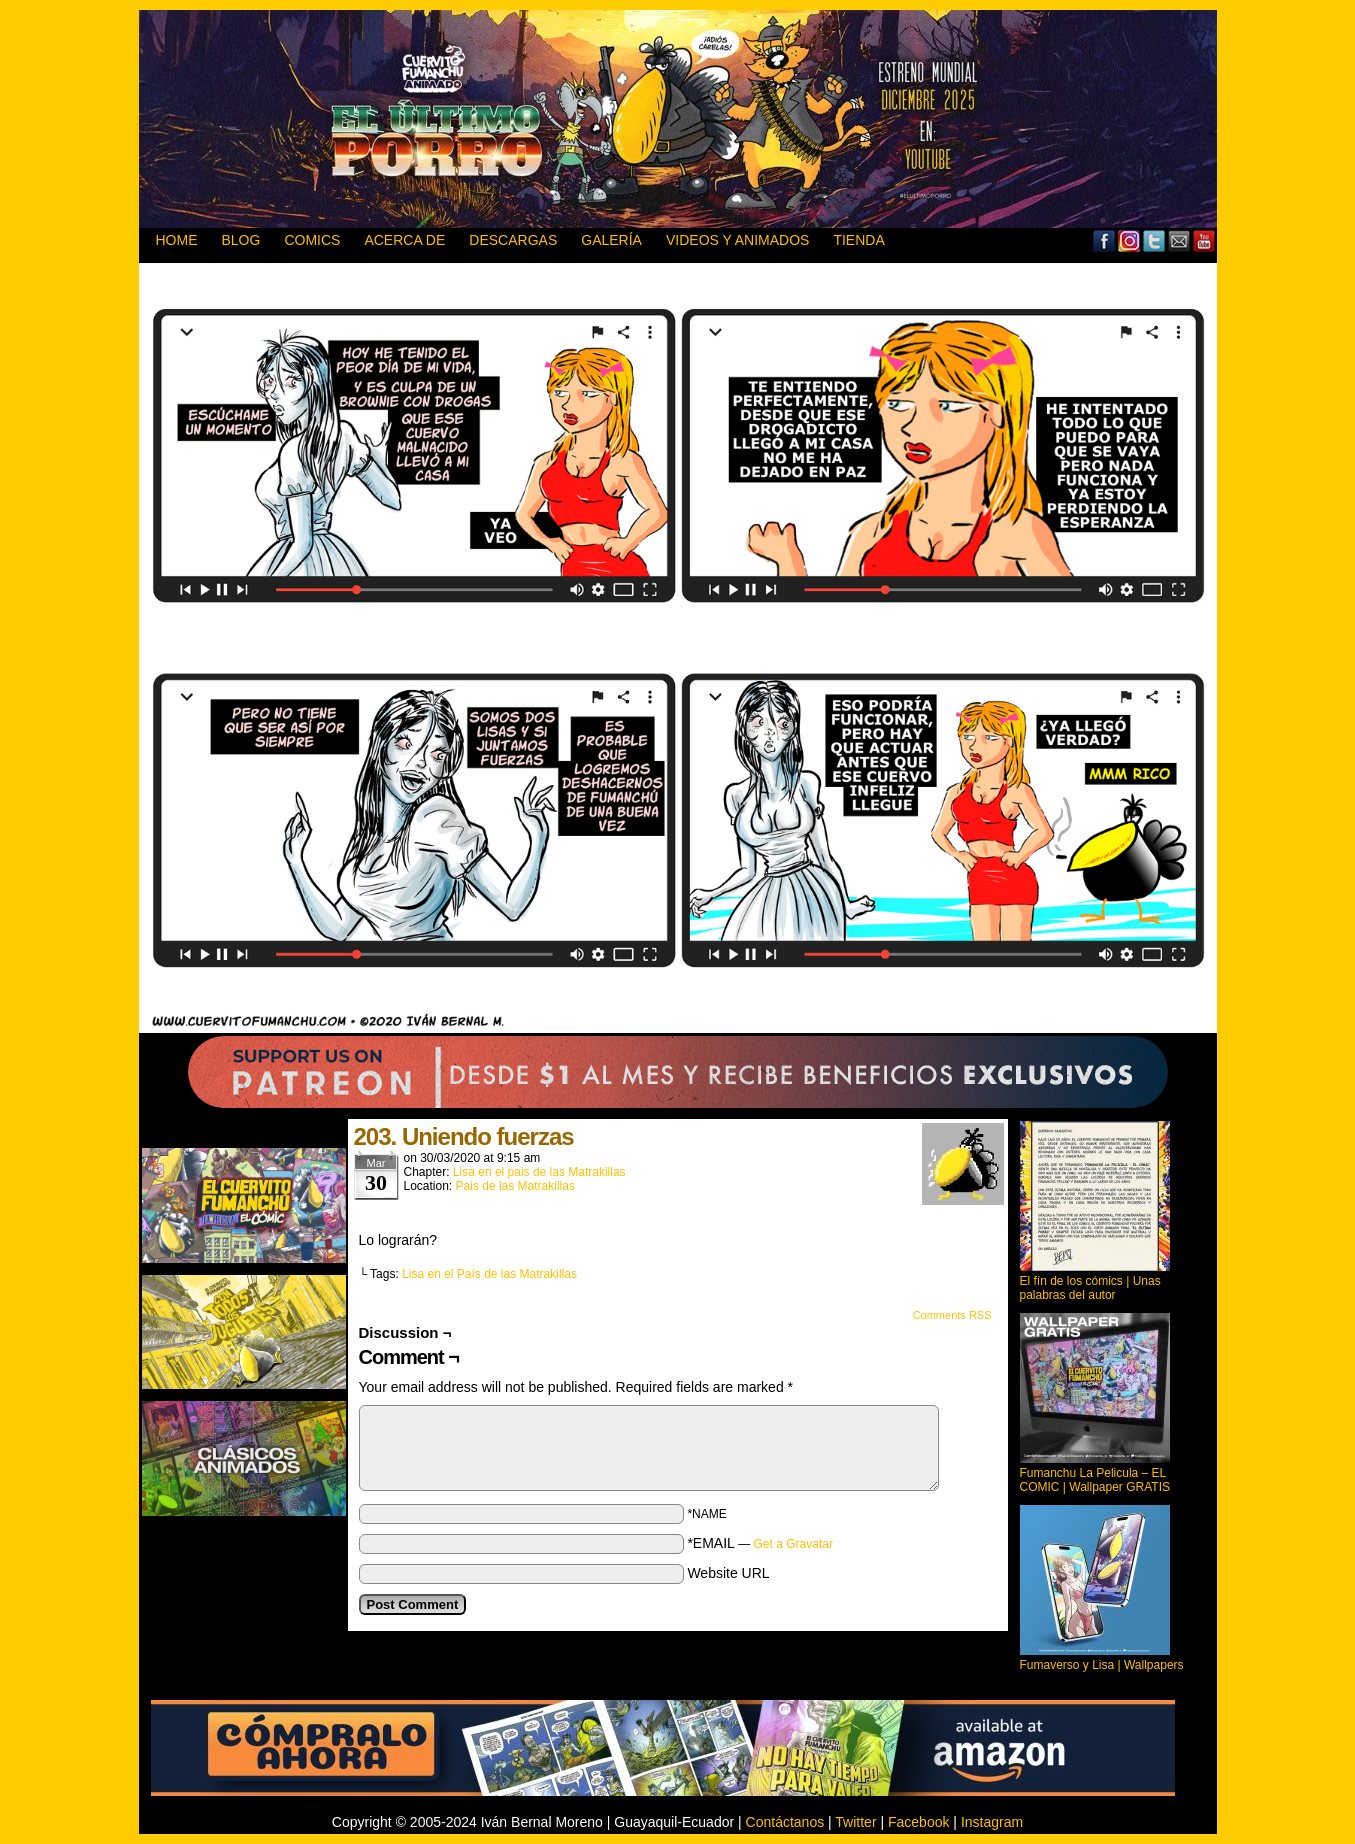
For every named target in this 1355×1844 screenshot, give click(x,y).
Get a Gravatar (793, 1544)
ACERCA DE (404, 240)
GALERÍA (611, 240)
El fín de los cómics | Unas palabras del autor (1090, 1288)
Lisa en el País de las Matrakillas (489, 1274)
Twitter (1154, 240)
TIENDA (858, 240)
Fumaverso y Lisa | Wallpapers (1102, 1665)
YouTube (1204, 240)
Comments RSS (952, 1315)
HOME (177, 240)
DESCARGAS (513, 240)
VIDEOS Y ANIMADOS (737, 240)
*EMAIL (760, 1543)
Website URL (728, 1573)
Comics (312, 240)
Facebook (1104, 240)
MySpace (1129, 240)
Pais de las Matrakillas (515, 1186)
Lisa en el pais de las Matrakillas (539, 1172)
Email (1179, 240)
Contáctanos (785, 1822)
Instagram (992, 1822)
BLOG (241, 240)
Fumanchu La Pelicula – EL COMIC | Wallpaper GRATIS (1095, 1480)
